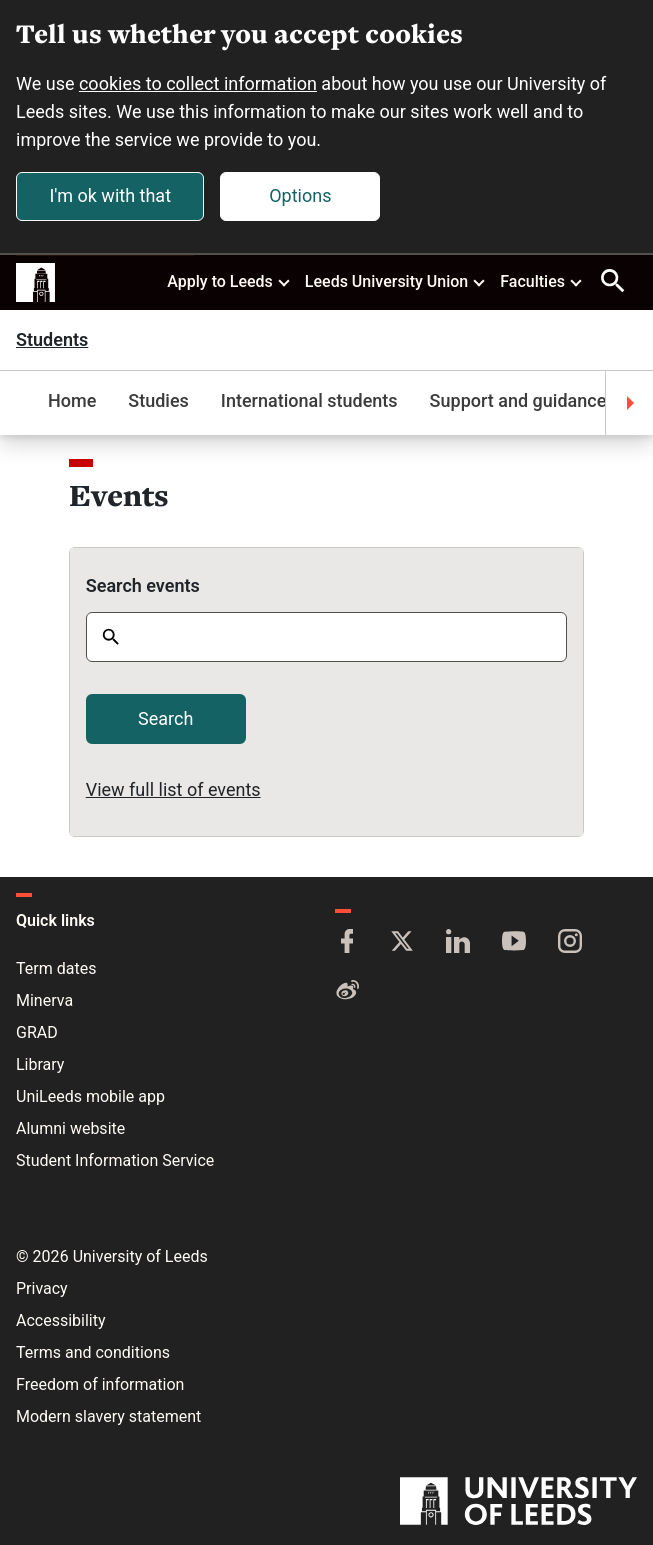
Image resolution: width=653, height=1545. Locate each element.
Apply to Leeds (229, 281)
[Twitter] (402, 943)
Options (300, 195)
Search (165, 718)
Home (72, 400)
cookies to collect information (198, 83)
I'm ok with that (110, 195)
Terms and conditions (93, 1352)
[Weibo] (347, 991)
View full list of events (173, 789)
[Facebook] (347, 943)
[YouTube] (514, 943)
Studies (158, 400)
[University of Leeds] (518, 1503)
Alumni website (70, 1128)
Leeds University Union (396, 281)
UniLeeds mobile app (90, 1096)
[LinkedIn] (458, 943)
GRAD (37, 1032)
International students (309, 400)
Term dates (56, 968)
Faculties (542, 281)
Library (40, 1064)
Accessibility (61, 1320)
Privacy (42, 1288)
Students (52, 340)
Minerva (44, 1000)
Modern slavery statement (108, 1416)
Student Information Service (115, 1160)
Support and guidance (518, 400)
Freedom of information (100, 1384)
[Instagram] (570, 943)
